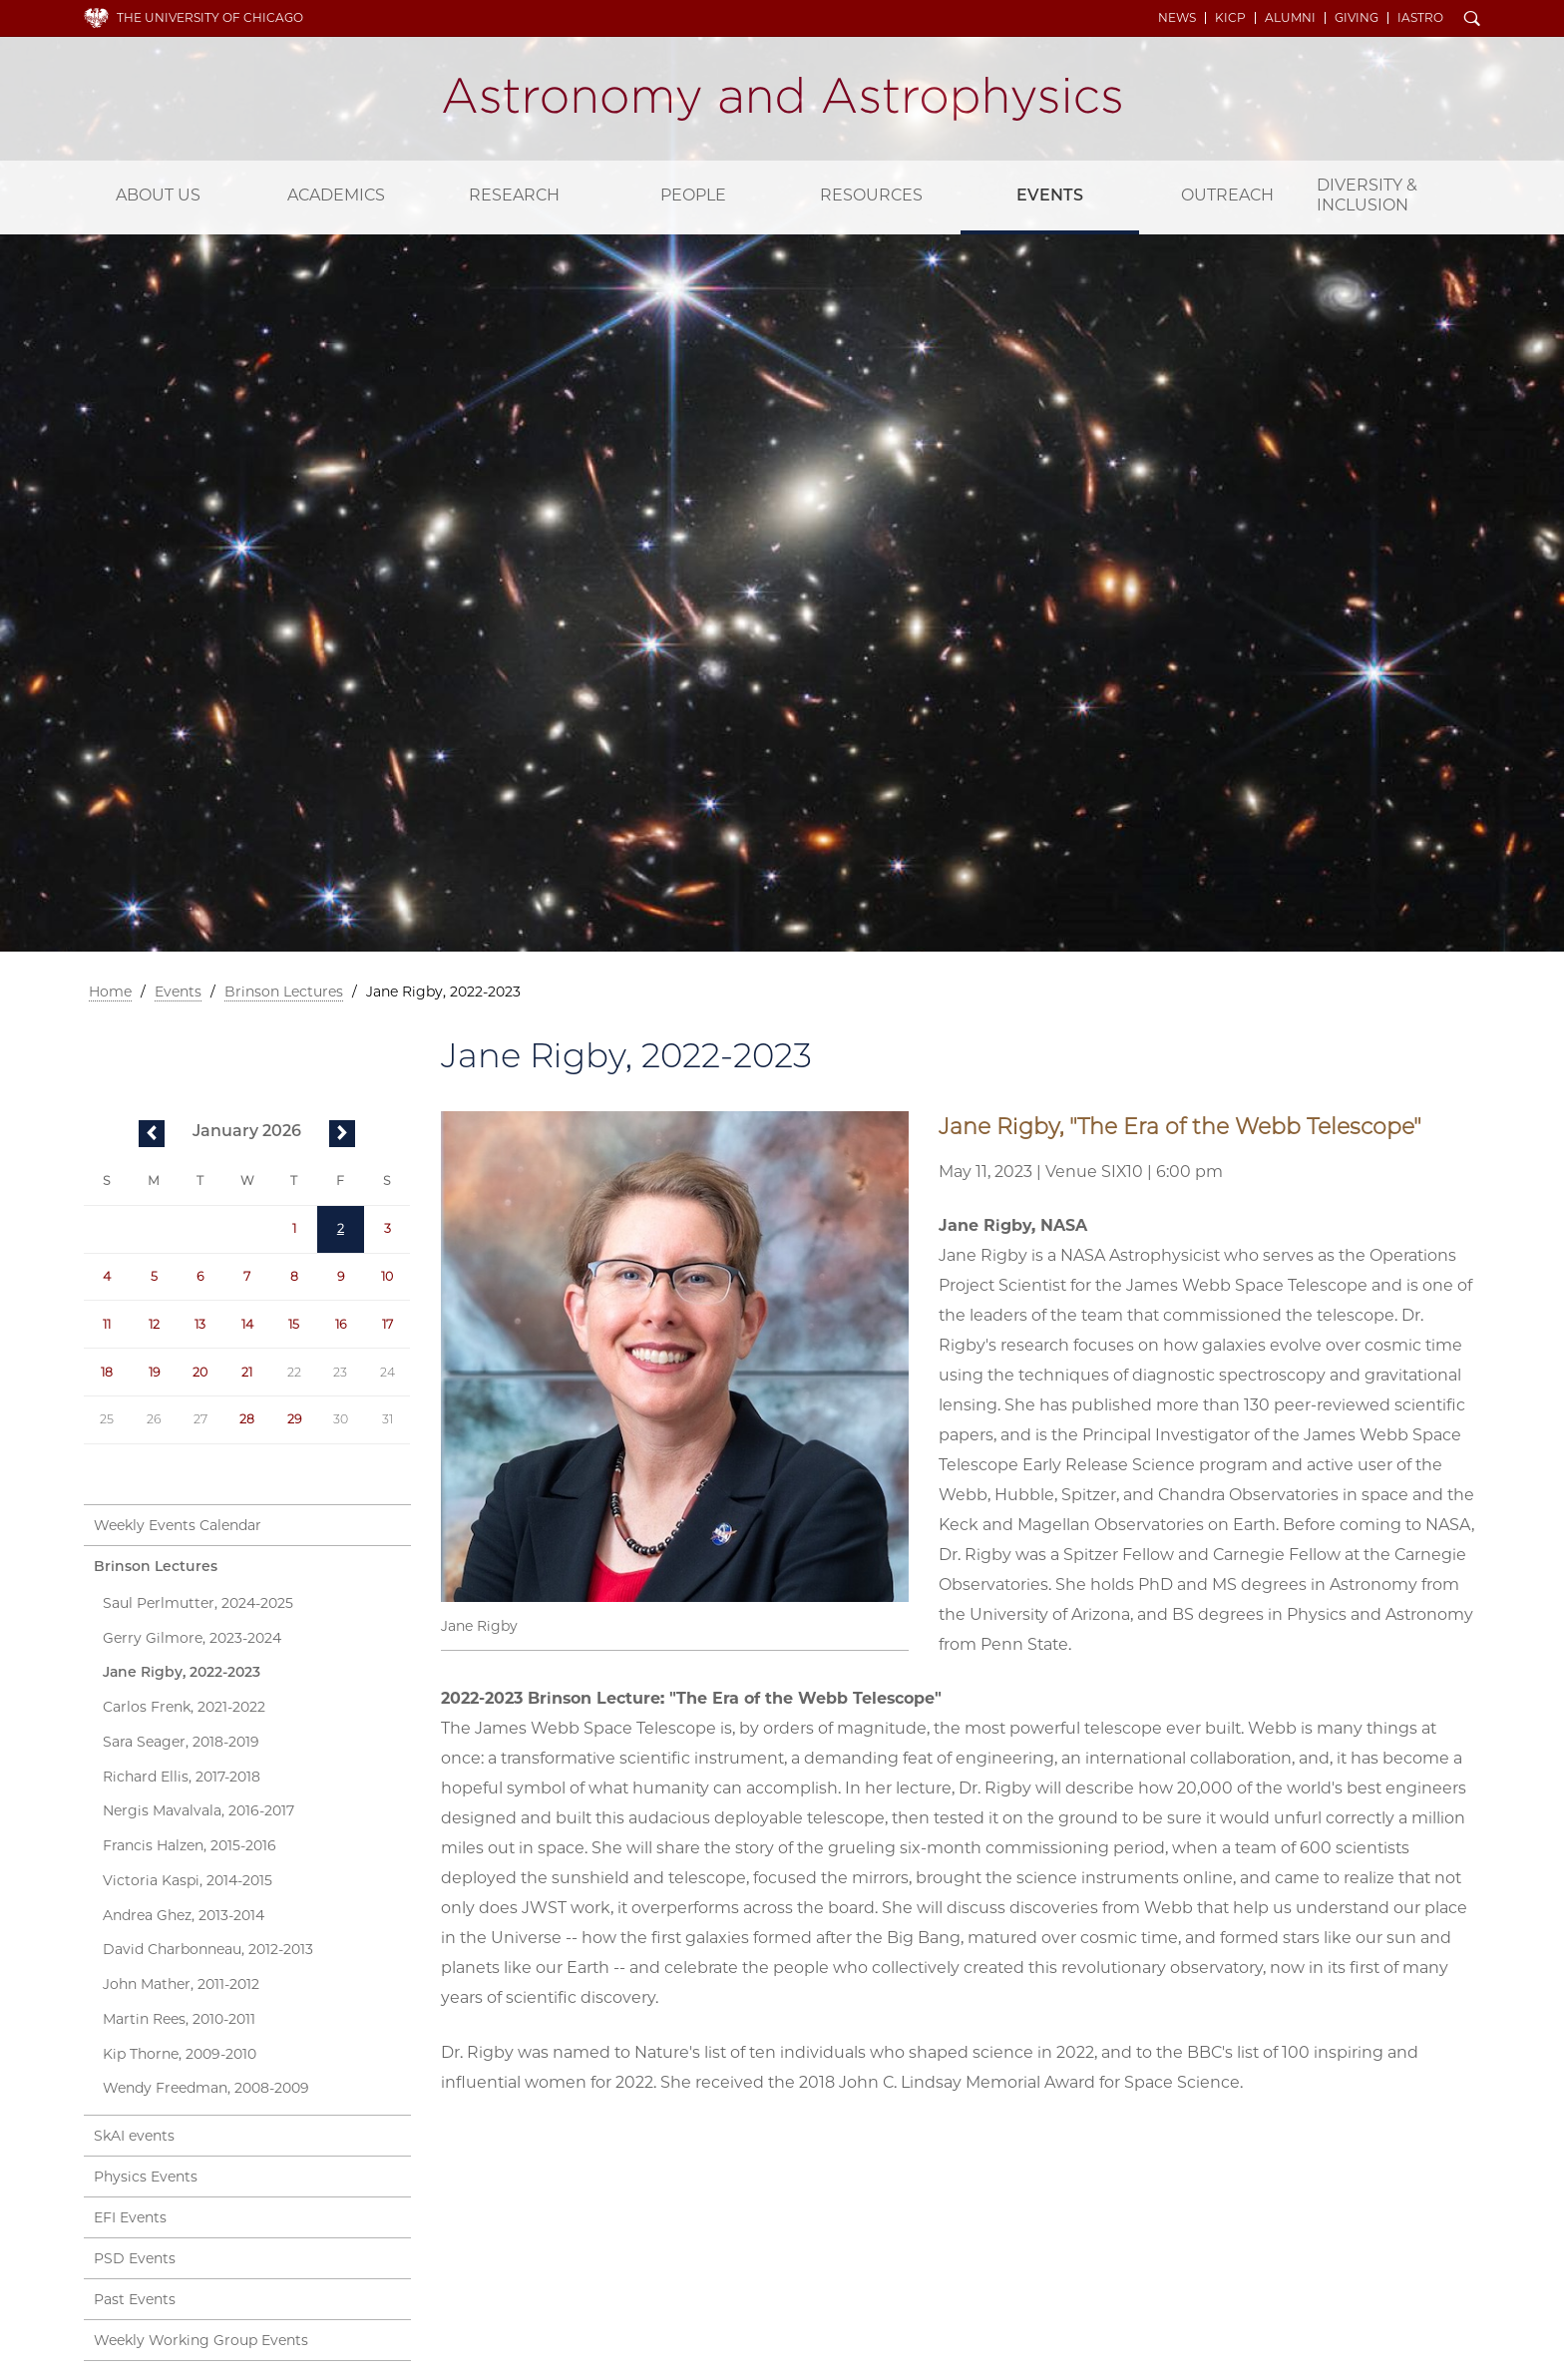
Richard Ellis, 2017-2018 (181, 1776)
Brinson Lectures (283, 991)
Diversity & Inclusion (1367, 195)
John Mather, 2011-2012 (181, 1984)
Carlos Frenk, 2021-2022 (184, 1707)
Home (110, 991)
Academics (336, 195)
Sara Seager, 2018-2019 (181, 1742)
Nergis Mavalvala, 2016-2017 (198, 1810)
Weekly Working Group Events (201, 2340)
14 (247, 1324)
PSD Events (135, 2258)
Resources (871, 195)
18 (107, 1372)
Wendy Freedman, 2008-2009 (206, 2088)
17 (387, 1324)
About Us (158, 195)
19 (154, 1372)
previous (152, 1134)
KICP (1230, 18)
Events (1049, 195)
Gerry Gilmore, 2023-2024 (192, 1638)
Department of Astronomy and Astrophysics (782, 99)
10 (387, 1276)
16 (340, 1324)
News (1177, 18)
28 (246, 1418)
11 (107, 1324)
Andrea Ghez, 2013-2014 (183, 1915)
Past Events (135, 2299)
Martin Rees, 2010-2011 (179, 2019)
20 (200, 1372)
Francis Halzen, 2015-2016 (189, 1845)
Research (514, 195)
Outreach (1227, 195)
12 (154, 1324)
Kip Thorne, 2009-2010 (179, 2054)
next (342, 1134)
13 (200, 1324)
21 (246, 1372)
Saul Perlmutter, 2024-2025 (198, 1603)
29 (294, 1418)
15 (293, 1324)
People (693, 195)
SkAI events (134, 2136)
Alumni (1290, 18)
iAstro (1420, 18)
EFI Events (130, 2217)
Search (1472, 20)
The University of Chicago (210, 17)
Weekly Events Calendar (177, 1525)
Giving (1356, 18)
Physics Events (145, 2176)
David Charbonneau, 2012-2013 (208, 1949)
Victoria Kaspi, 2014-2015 (187, 1880)
